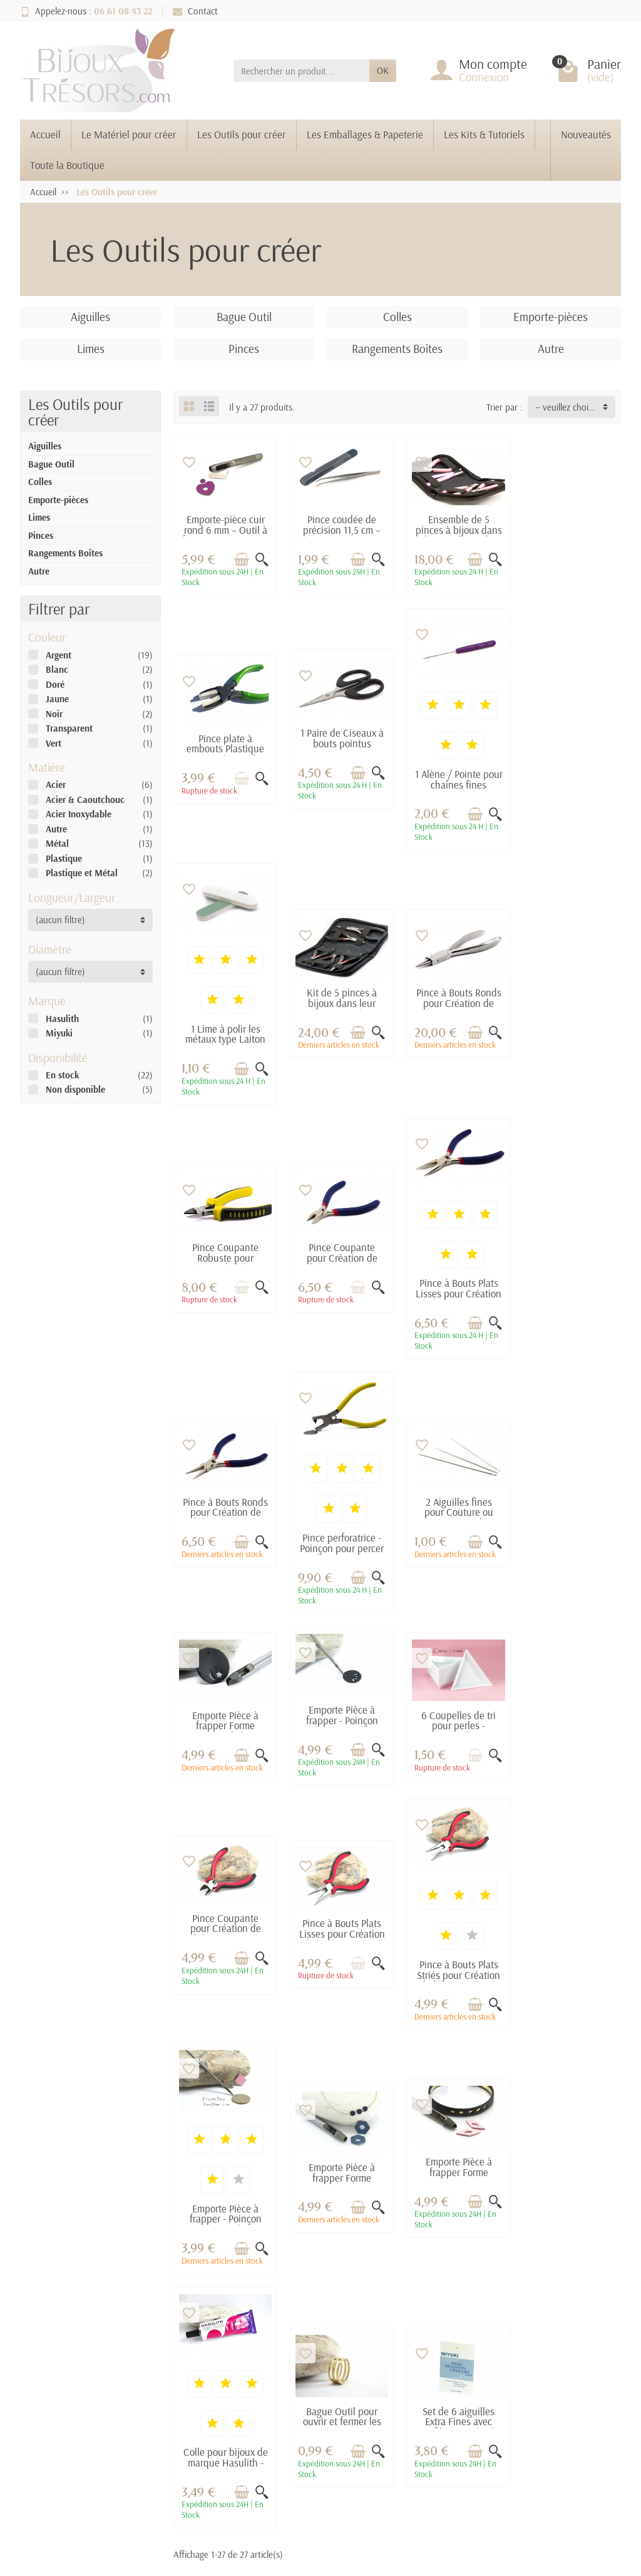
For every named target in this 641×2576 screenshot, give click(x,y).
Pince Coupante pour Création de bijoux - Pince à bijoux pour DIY (454, 1005)
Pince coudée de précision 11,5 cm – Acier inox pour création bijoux (340, 533)
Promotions (292, 2276)
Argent (58, 655)
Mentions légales (416, 2276)
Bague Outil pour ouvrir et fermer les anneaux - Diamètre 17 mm (340, 1920)
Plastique (64, 858)
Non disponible (75, 1089)
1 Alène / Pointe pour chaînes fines (340, 777)
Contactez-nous (413, 2310)
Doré (55, 684)
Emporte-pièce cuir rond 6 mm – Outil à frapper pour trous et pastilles (224, 533)
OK (383, 70)
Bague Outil (51, 464)
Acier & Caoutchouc (85, 799)
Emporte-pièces (58, 500)
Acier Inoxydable (78, 814)
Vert (53, 743)
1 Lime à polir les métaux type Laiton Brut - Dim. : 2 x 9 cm (454, 787)
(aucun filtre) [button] (60, 920)
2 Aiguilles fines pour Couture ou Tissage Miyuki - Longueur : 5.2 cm (455, 1258)
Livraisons (178, 2276)
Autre (38, 571)
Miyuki (59, 1033)
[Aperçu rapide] (261, 558)
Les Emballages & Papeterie (365, 134)
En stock (62, 1075)
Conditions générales (173, 2316)
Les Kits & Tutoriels (484, 134)
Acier (56, 784)
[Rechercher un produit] (301, 70)
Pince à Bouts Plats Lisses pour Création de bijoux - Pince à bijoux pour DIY (570, 1040)
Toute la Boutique (67, 164)
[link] (548, 2477)
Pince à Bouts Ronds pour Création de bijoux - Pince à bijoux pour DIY (224, 1005)
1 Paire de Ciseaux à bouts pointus (224, 736)
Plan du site (406, 2293)
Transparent (69, 728)
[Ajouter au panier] (240, 558)
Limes (39, 517)
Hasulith (62, 1019)
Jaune (57, 699)
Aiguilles (44, 446)
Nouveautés (586, 134)
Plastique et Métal (82, 873)
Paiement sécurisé (192, 2293)
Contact (195, 11)
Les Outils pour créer (241, 134)
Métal (57, 843)
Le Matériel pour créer (129, 134)
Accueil (45, 134)
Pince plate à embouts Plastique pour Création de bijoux (569, 539)
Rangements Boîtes (65, 553)
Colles (40, 482)
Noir (54, 714)
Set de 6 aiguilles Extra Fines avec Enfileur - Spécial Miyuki (455, 1920)
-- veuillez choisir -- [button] (570, 407)
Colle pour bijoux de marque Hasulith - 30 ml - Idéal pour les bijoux (224, 1962)
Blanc (57, 669)
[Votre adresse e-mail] (293, 2461)
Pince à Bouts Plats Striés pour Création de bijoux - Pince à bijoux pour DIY (224, 1719)
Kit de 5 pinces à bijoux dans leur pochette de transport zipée (570, 751)
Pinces (40, 535)
